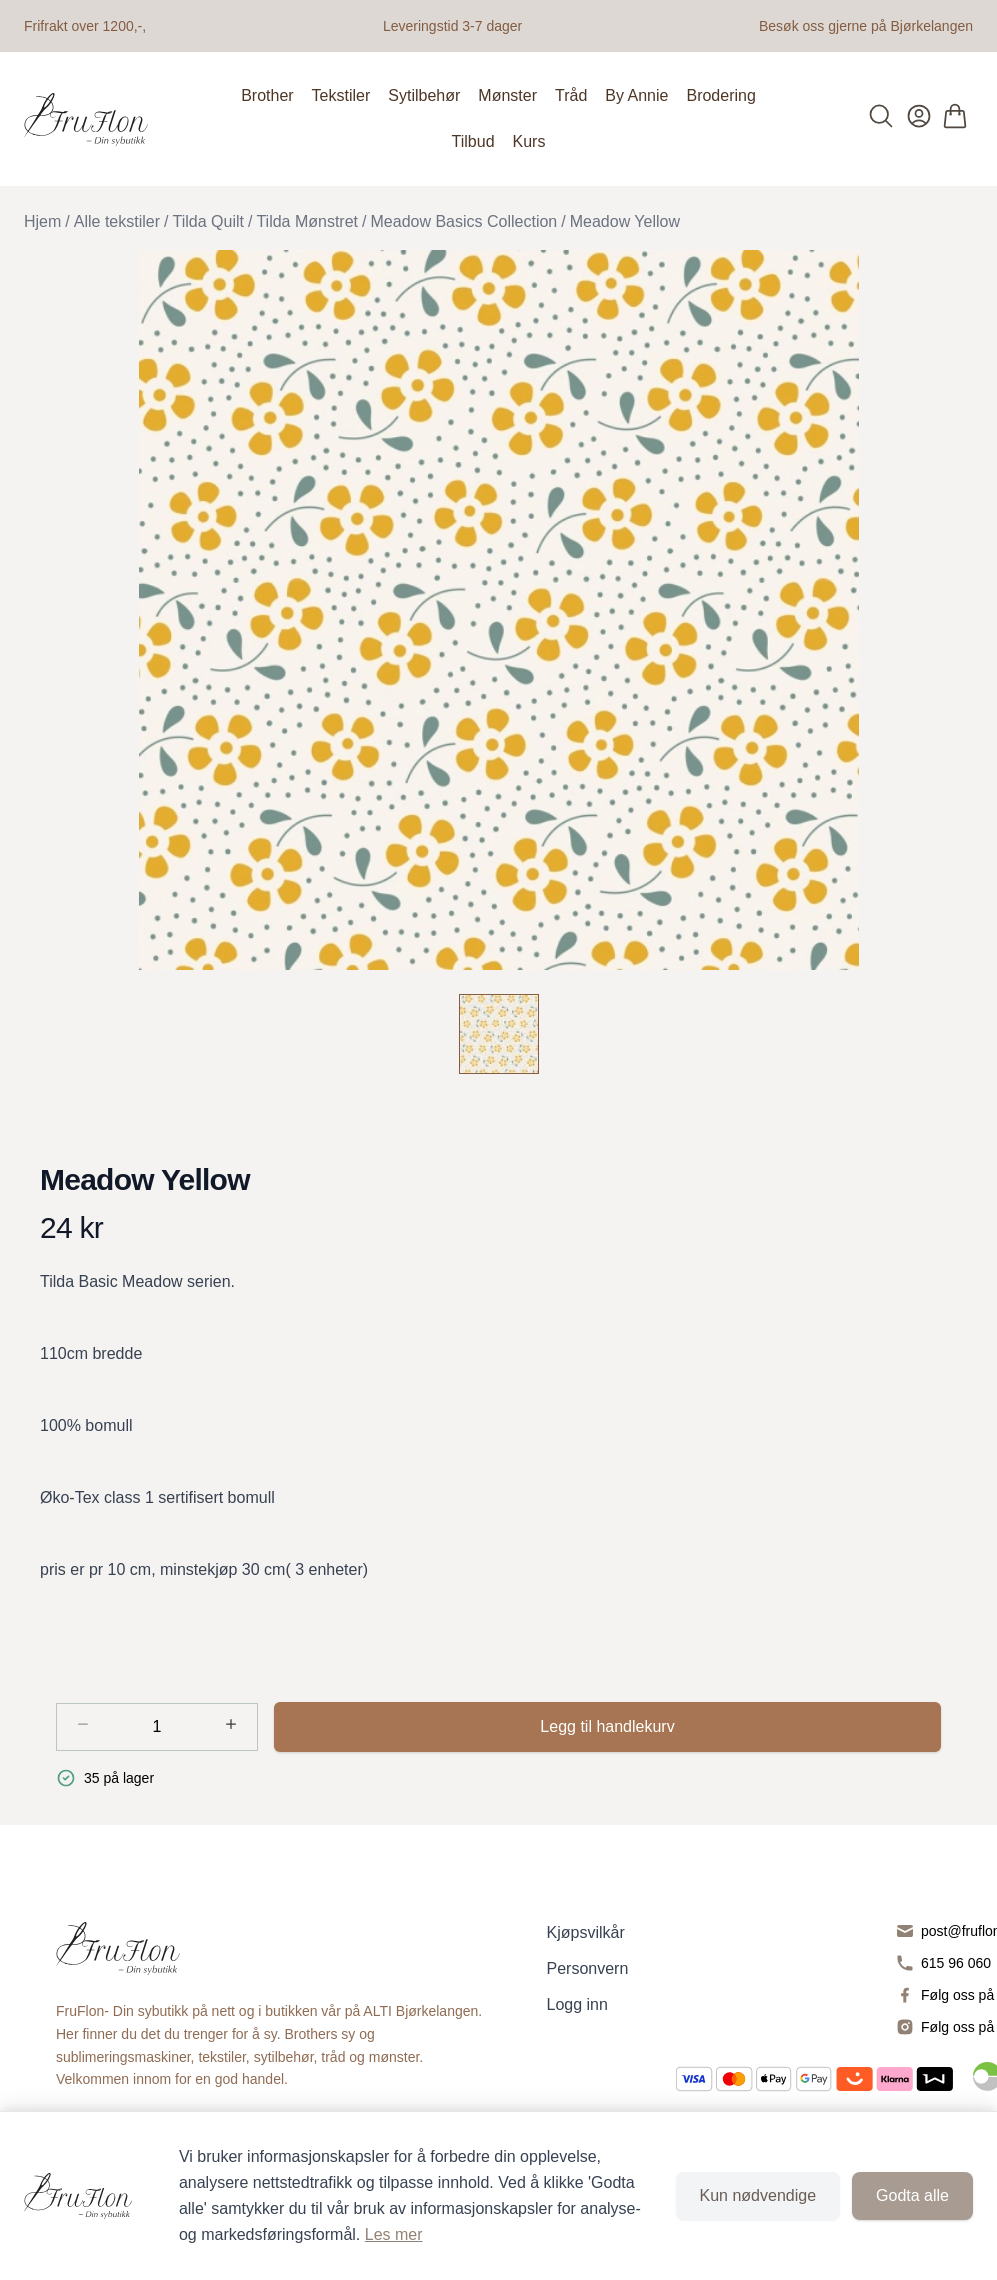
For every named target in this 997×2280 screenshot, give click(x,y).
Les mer (394, 2234)
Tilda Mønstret (307, 221)
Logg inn (577, 2004)
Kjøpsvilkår (586, 1932)
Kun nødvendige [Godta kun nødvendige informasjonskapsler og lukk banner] (758, 2195)
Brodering (720, 95)
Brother (267, 95)
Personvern (588, 1968)
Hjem (42, 221)
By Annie (636, 95)
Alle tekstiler (117, 221)
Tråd (571, 95)
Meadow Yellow (625, 221)
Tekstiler (341, 95)
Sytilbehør (424, 95)
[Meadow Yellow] (499, 1034)
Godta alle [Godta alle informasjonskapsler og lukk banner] (912, 2195)
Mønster (507, 95)
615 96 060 (956, 1963)
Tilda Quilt (208, 221)
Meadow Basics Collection (464, 221)
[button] (498, 610)
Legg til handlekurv (607, 1726)
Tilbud (473, 141)
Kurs (529, 141)
